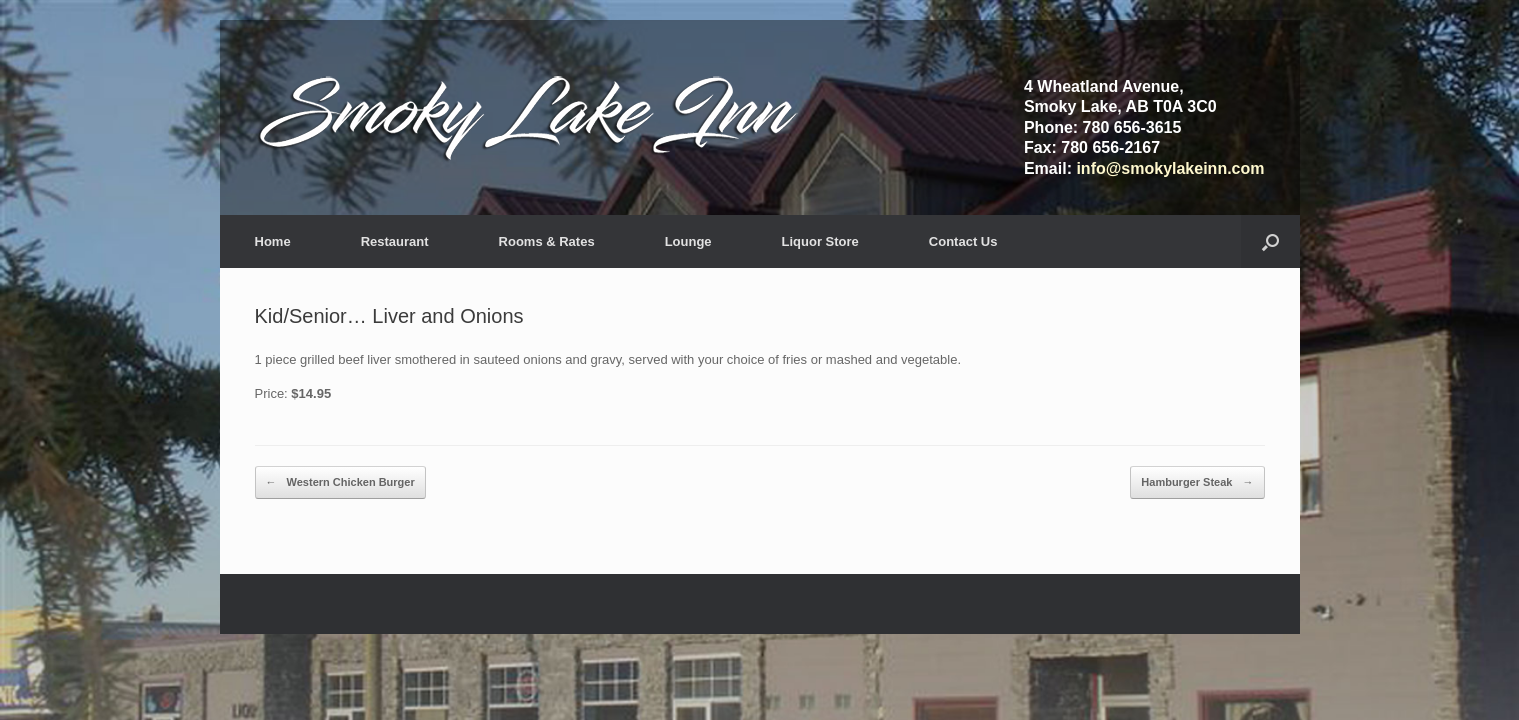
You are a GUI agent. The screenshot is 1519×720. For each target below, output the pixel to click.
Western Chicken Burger (340, 483)
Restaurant (395, 241)
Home (273, 241)
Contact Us (963, 241)
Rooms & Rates (547, 241)
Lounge (688, 241)
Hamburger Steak (1197, 483)
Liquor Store (820, 241)
